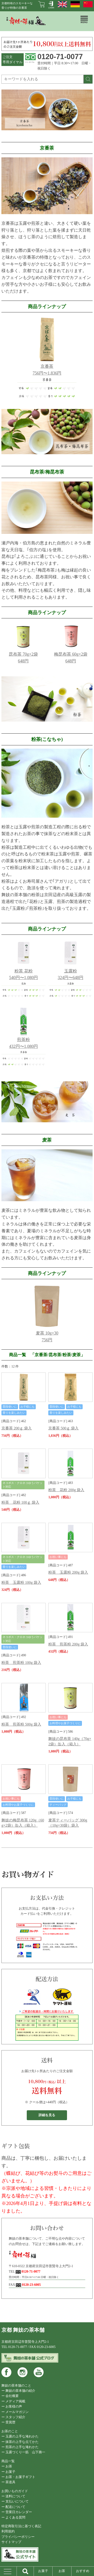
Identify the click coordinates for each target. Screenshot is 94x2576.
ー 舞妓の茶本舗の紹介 (18, 2390)
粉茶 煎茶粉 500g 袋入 (21, 1724)
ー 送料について (13, 2496)
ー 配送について (13, 2507)
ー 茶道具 (8, 2482)
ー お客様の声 (11, 2406)
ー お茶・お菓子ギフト (18, 2477)
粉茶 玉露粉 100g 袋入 (21, 1582)
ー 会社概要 (10, 2396)
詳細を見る (47, 2115)
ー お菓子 (8, 2472)
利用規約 (8, 2531)
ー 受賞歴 (8, 2422)
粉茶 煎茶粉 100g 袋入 (21, 1663)
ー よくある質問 (13, 2517)
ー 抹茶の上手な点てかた (20, 2442)
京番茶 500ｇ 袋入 (63, 1428)
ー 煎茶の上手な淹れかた (20, 2447)
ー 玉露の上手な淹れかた (20, 2436)
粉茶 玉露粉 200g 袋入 (68, 1572)
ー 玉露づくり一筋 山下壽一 (23, 2452)
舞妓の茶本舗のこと (16, 2385)
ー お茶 (6, 2466)
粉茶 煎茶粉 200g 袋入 (68, 1644)
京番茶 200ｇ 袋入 (16, 1428)
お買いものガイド (14, 2491)
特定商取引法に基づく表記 (21, 2526)
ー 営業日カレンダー (16, 2512)
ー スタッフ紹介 (13, 2417)
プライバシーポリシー (18, 2537)
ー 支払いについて (15, 2501)
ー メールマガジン (15, 2412)
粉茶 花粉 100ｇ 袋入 (20, 1502)
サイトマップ (11, 2542)
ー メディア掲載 (13, 2401)
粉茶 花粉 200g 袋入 (66, 1490)
